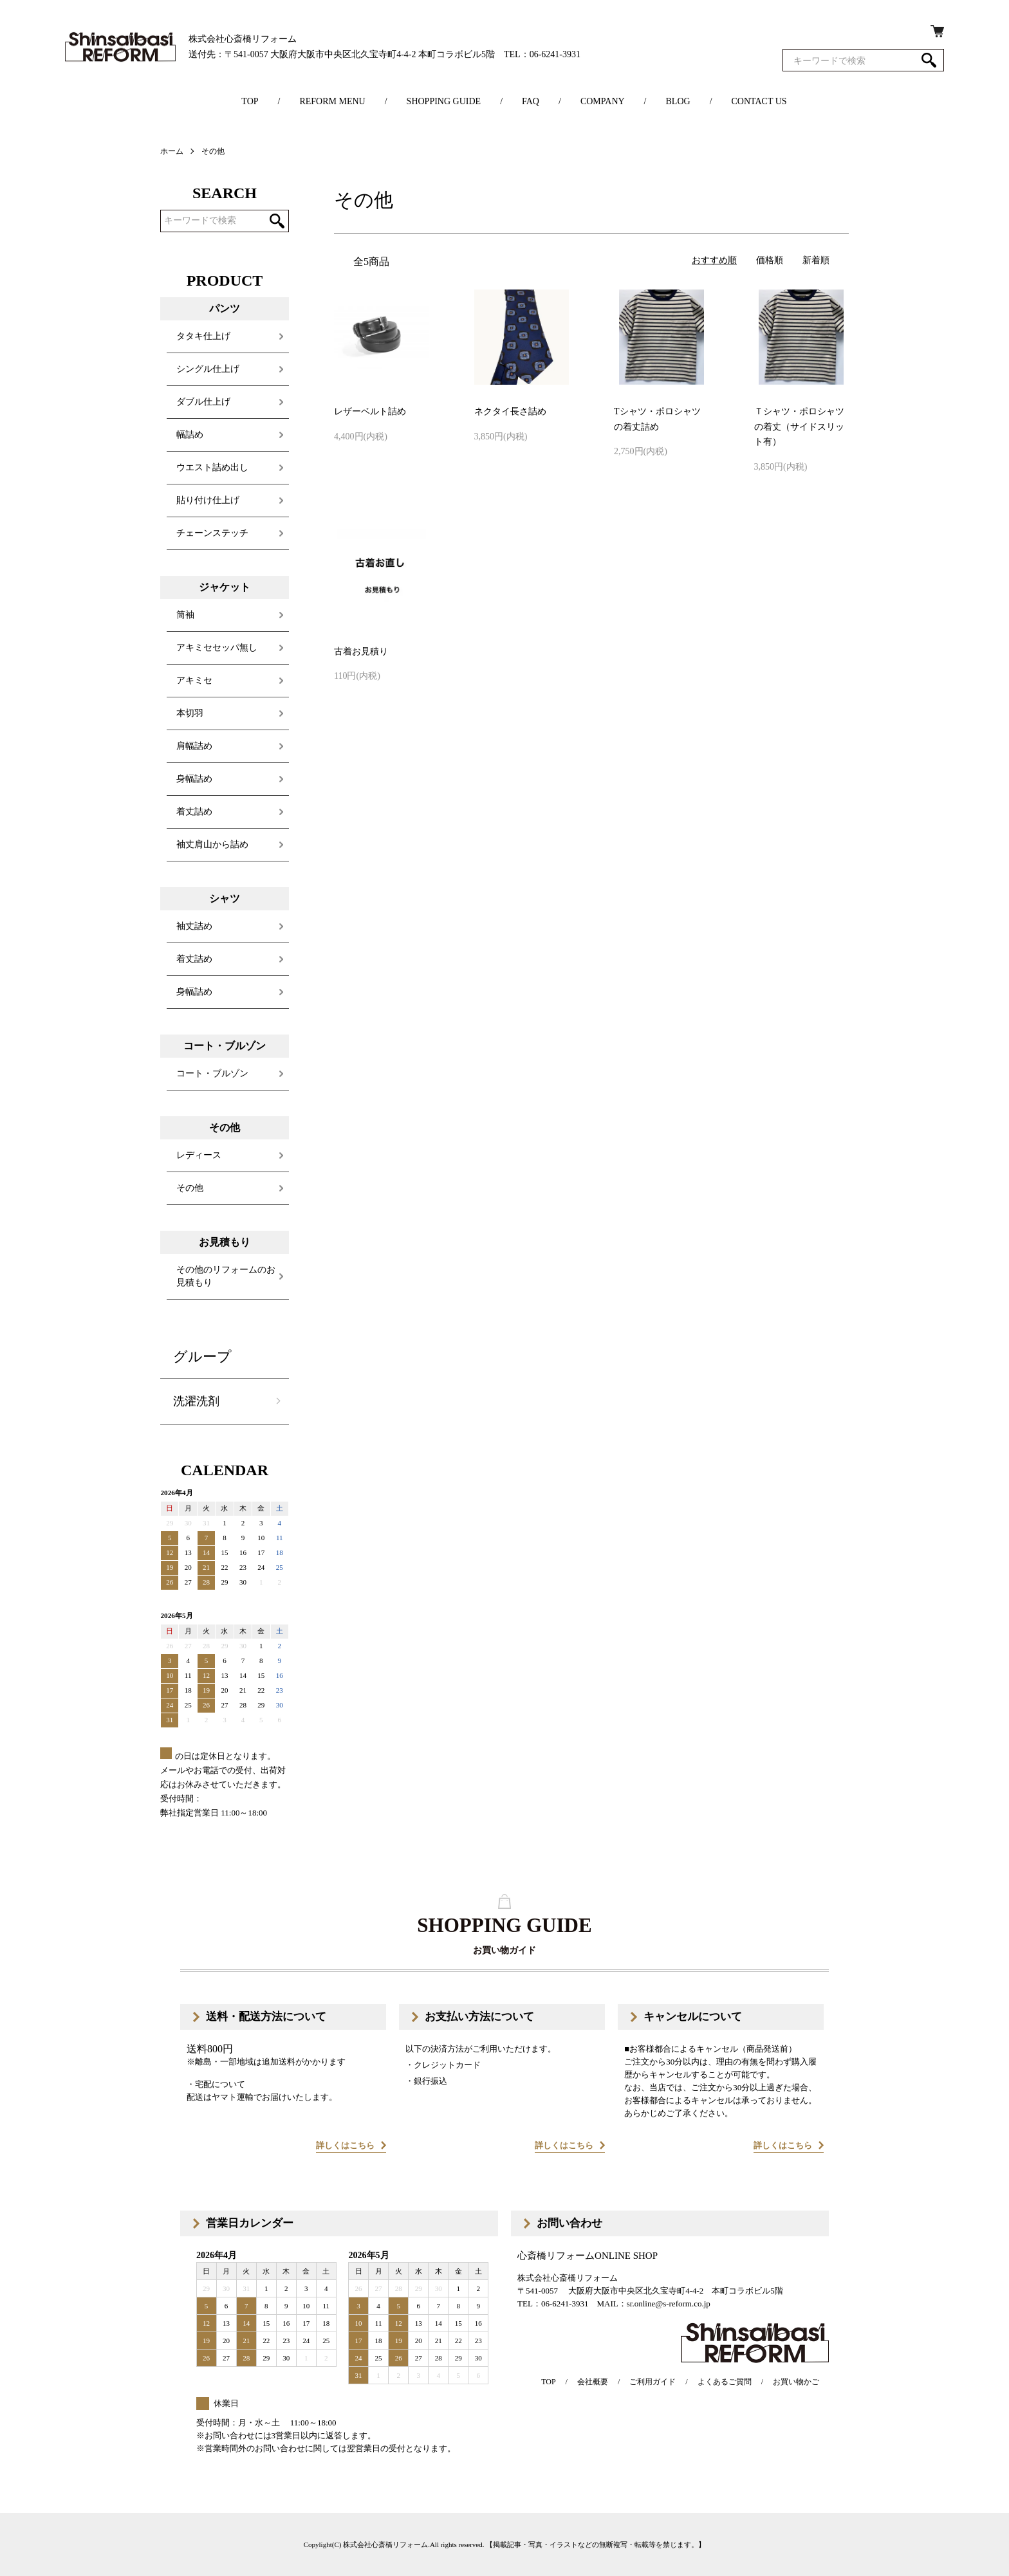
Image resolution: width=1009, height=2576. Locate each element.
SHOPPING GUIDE (444, 101)
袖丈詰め (194, 926)
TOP (249, 101)
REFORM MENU (332, 101)
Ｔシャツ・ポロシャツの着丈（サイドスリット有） (799, 427)
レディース (198, 1155)
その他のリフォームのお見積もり (225, 1276)
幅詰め (189, 434)
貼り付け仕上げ (207, 500)
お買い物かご (796, 2381)
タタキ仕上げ (203, 336)
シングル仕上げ (207, 369)
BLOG (678, 101)
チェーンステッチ (212, 533)
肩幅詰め (194, 746)
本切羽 (189, 713)
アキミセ (194, 680)
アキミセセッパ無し (216, 647)
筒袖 (185, 615)
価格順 (769, 260)
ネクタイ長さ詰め (510, 411)
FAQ (530, 101)
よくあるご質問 (725, 2381)
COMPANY (602, 101)
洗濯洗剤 (196, 1401)
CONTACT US (759, 101)
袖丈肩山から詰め (212, 844)
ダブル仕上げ (203, 402)
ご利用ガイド (652, 2381)
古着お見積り (361, 651)
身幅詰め (194, 779)
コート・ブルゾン (212, 1073)
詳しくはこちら (345, 2145)
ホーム (171, 151)
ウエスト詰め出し (212, 467)
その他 (213, 151)
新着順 (815, 260)
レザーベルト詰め (370, 411)
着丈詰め (194, 811)
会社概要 (592, 2381)
